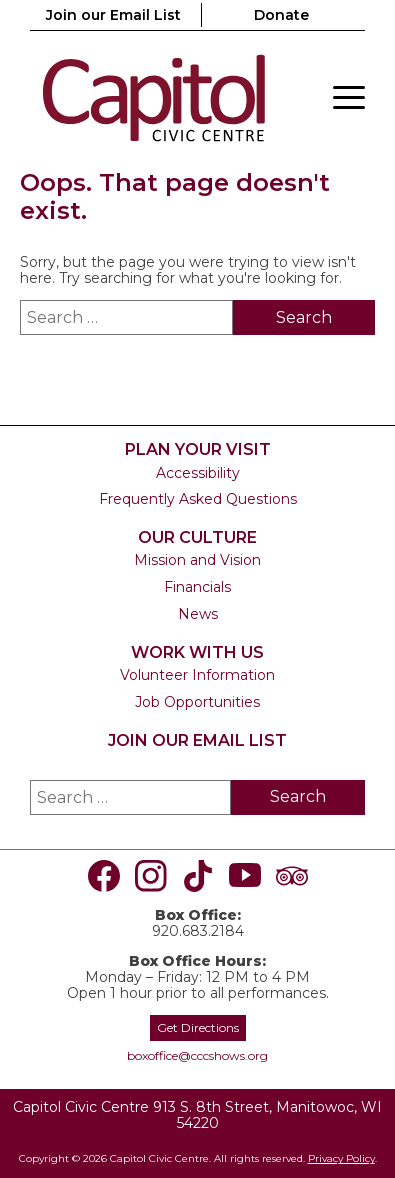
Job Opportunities (197, 702)
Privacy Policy (341, 1158)
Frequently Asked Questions (198, 499)
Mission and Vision (197, 560)
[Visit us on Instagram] (151, 876)
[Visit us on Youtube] (245, 876)
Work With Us (197, 652)
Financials (197, 587)
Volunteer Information (197, 675)
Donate (281, 15)
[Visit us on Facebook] (104, 876)
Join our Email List (113, 15)
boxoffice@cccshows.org (197, 1055)
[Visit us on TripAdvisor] (292, 876)
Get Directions (198, 1027)
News (198, 614)
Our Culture (197, 537)
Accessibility (198, 473)
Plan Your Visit (198, 449)
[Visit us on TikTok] (198, 876)
